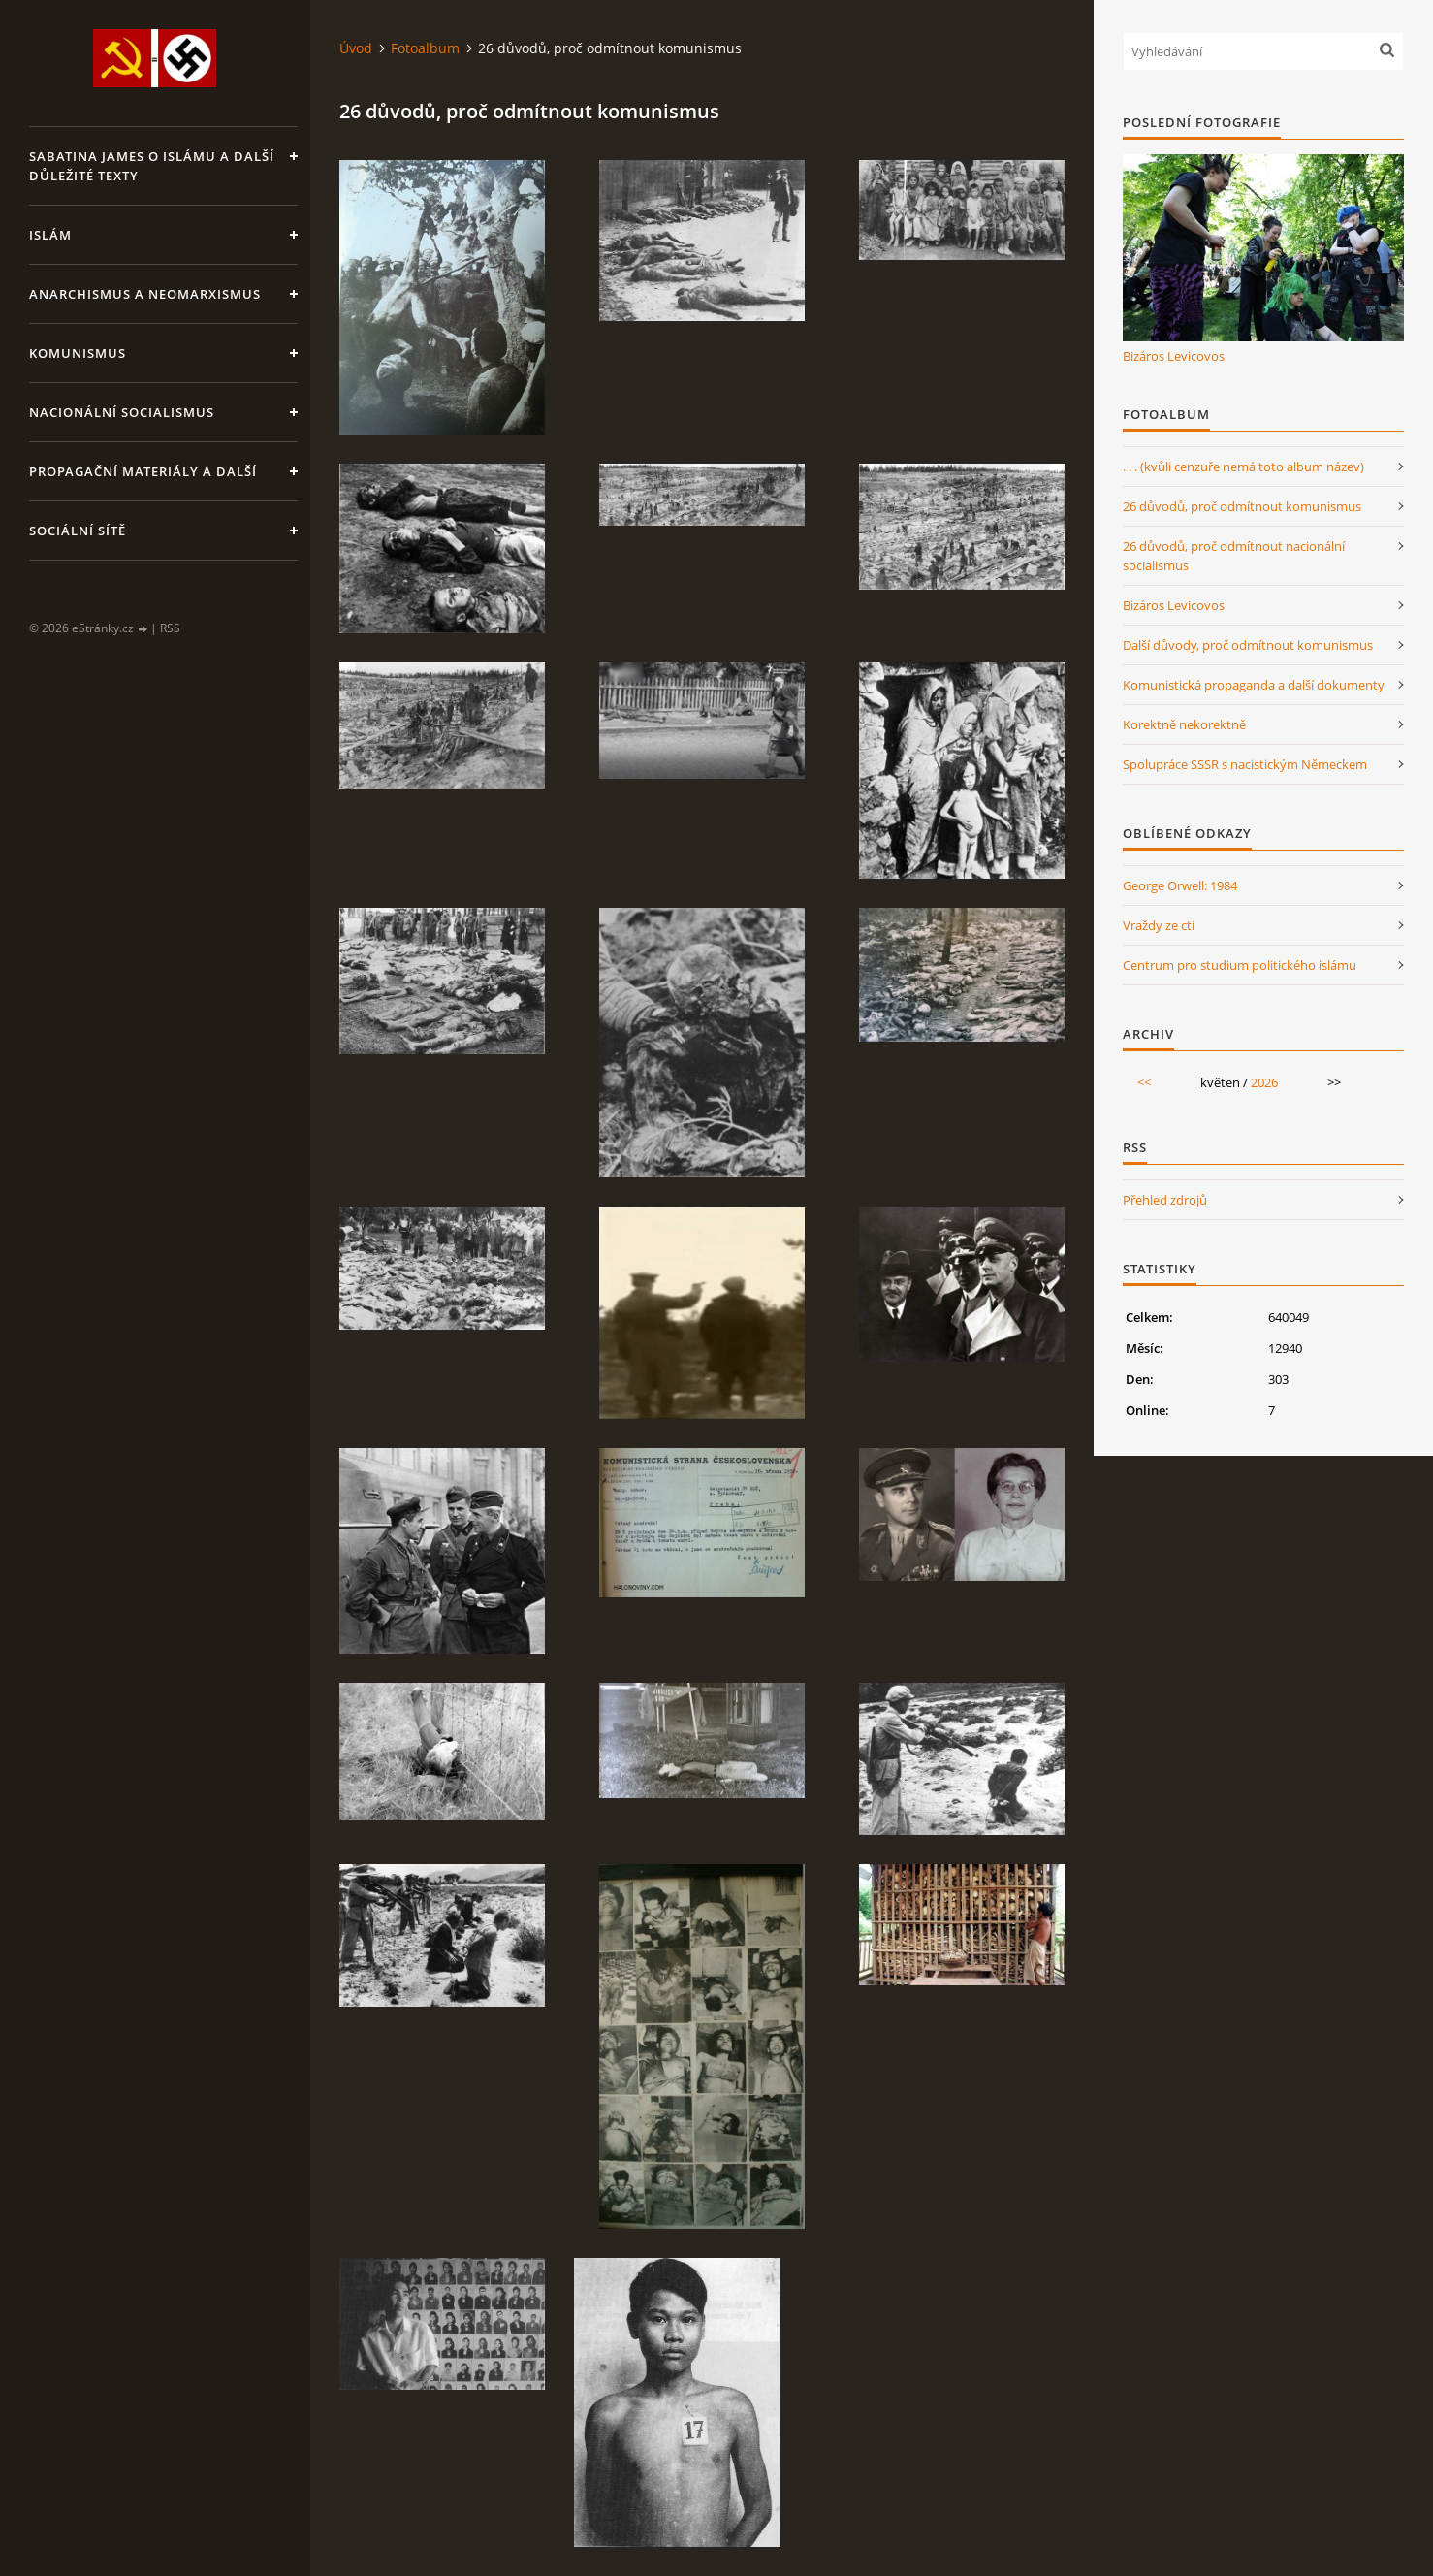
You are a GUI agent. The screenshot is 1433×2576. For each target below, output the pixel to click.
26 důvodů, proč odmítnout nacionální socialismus (1234, 555)
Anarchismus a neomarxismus (145, 294)
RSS (170, 628)
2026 (1264, 1082)
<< (1144, 1082)
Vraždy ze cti (1158, 925)
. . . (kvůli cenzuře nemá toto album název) (1243, 466)
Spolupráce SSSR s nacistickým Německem (1245, 764)
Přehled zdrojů (1165, 1199)
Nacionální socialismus (121, 412)
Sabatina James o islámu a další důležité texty (151, 165)
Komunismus (77, 353)
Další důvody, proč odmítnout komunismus (1248, 645)
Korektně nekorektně (1184, 724)
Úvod (355, 48)
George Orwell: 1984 (1180, 885)
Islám (50, 234)
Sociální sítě (77, 530)
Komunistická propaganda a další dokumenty (1254, 684)
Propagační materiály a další (143, 471)
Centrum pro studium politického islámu (1239, 965)
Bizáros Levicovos (1174, 356)
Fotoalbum (425, 48)
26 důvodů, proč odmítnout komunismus (1242, 506)
